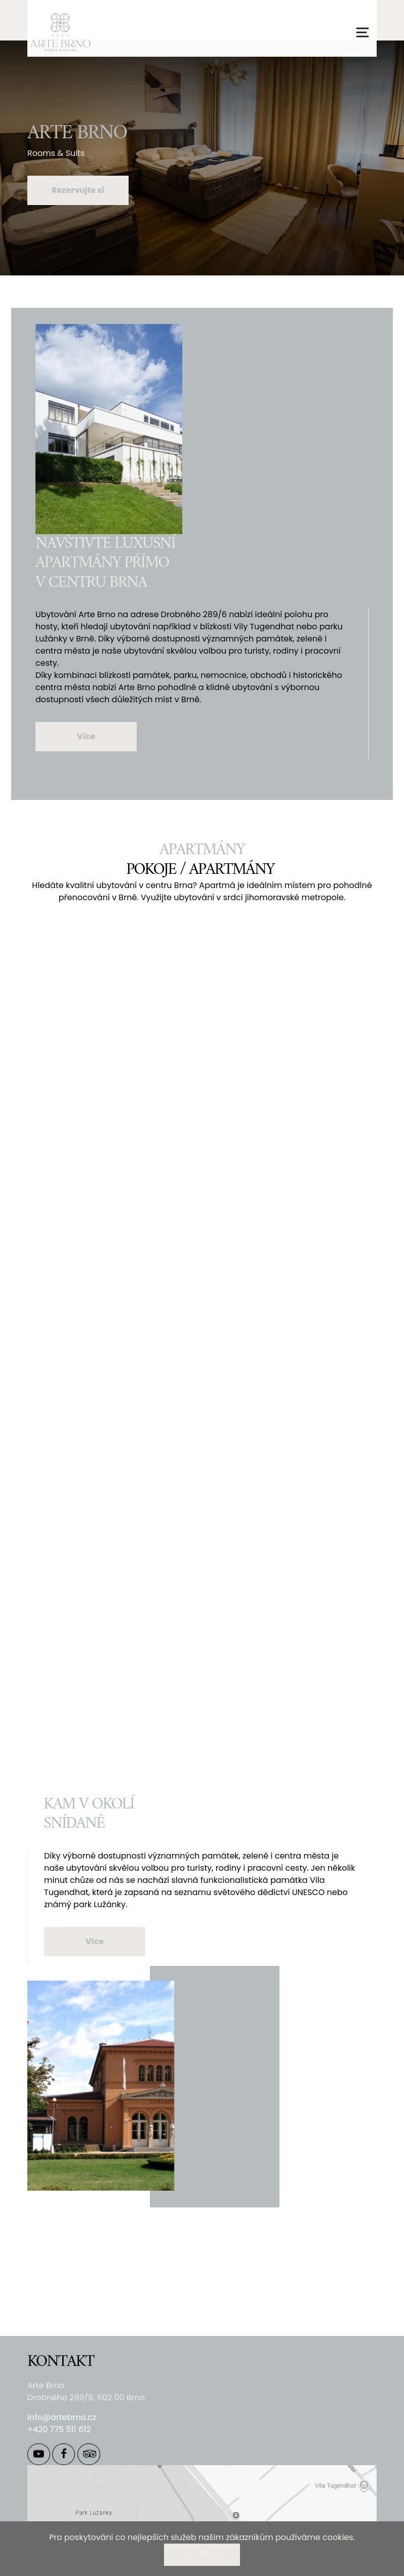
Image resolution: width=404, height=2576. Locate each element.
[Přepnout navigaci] (362, 32)
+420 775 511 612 (59, 2429)
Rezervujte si (78, 190)
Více (86, 736)
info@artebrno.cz (61, 2417)
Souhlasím (202, 2554)
